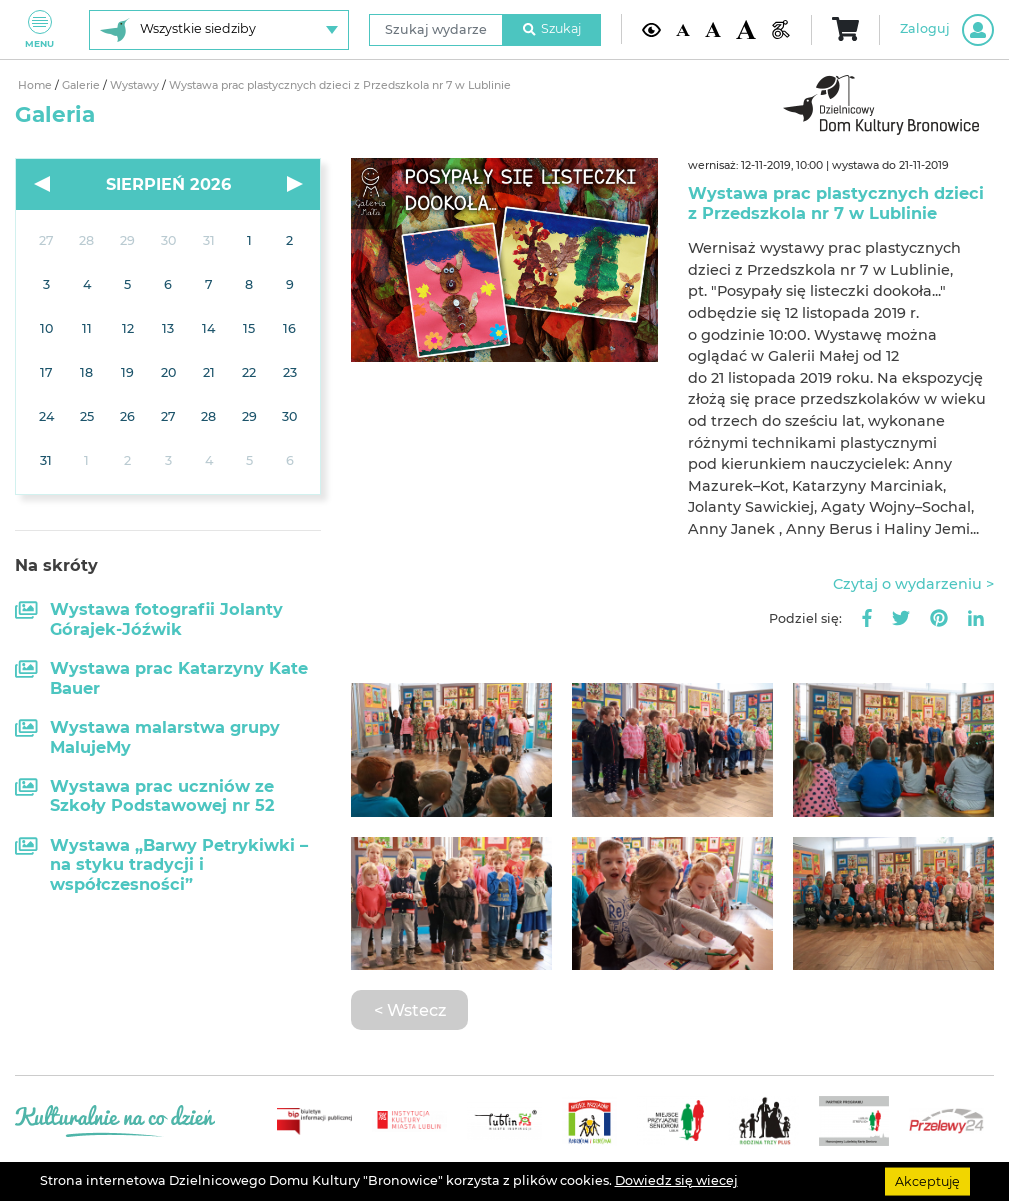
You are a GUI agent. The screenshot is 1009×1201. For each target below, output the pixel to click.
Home (36, 85)
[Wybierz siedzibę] (219, 30)
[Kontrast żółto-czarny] (652, 29)
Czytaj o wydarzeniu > (913, 584)
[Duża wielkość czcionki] (746, 29)
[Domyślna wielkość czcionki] (682, 30)
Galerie (82, 85)
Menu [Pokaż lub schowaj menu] (39, 29)
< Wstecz (410, 1010)
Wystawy (136, 85)
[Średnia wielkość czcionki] (713, 30)
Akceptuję (927, 1180)
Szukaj (552, 28)
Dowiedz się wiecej (676, 1180)
